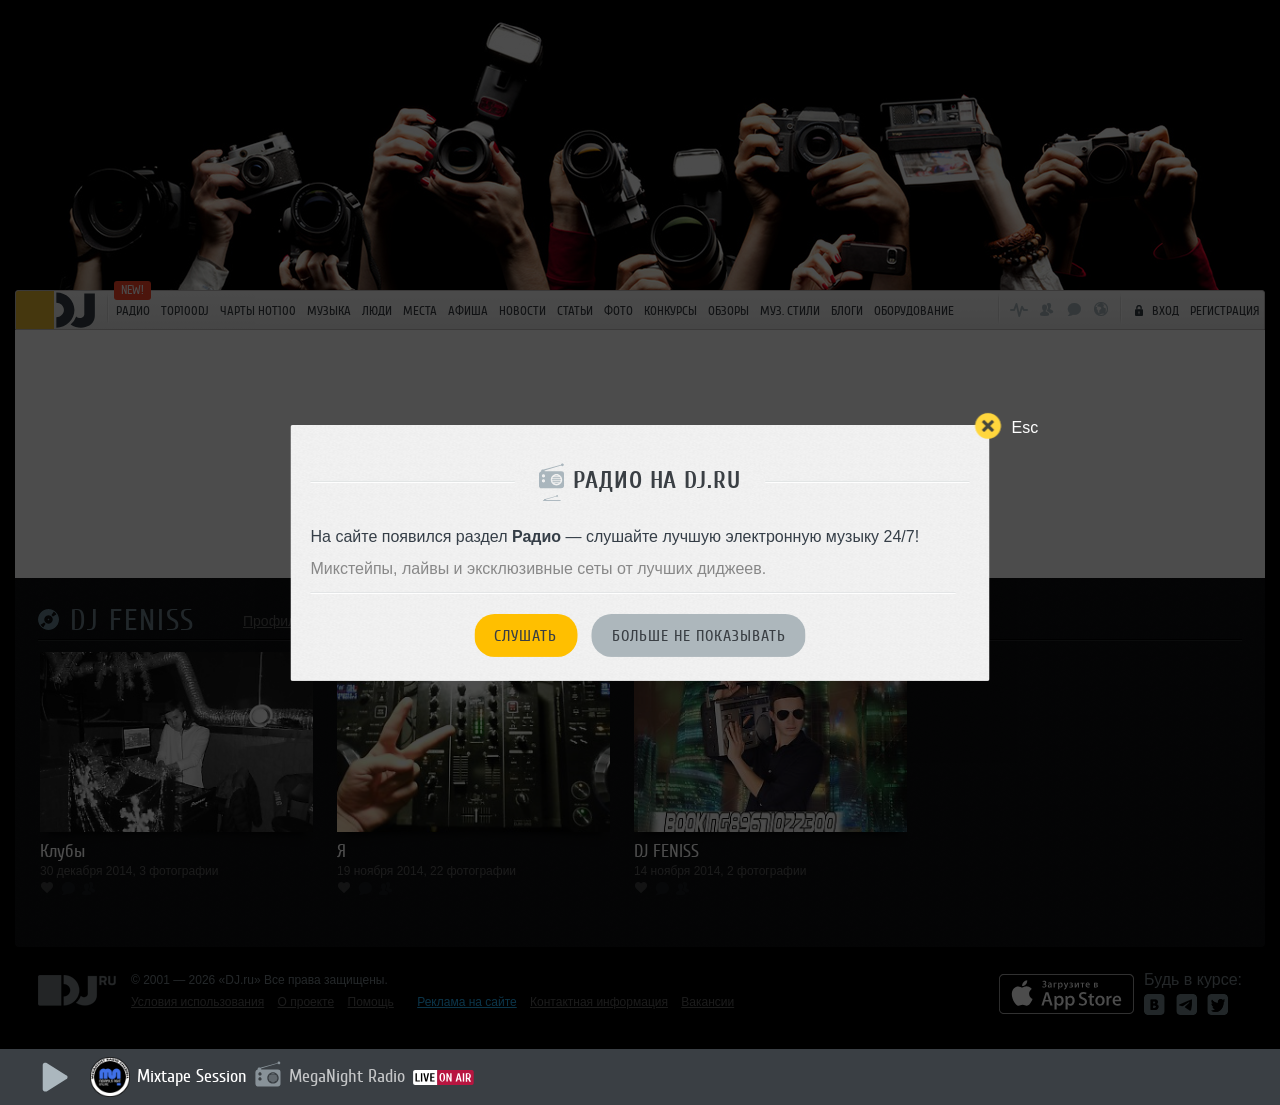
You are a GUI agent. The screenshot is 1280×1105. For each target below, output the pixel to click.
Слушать (525, 636)
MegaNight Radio (347, 1076)
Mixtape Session (192, 1076)
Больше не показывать (699, 636)
